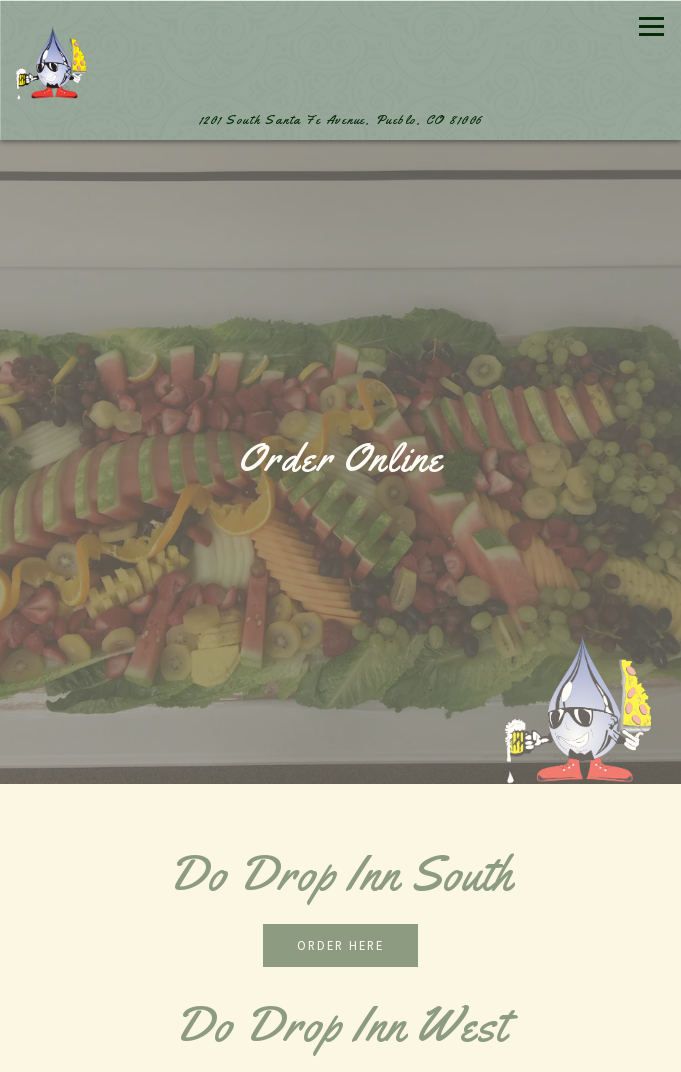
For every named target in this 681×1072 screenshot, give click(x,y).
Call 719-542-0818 (341, 1007)
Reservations (341, 1050)
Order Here (340, 945)
